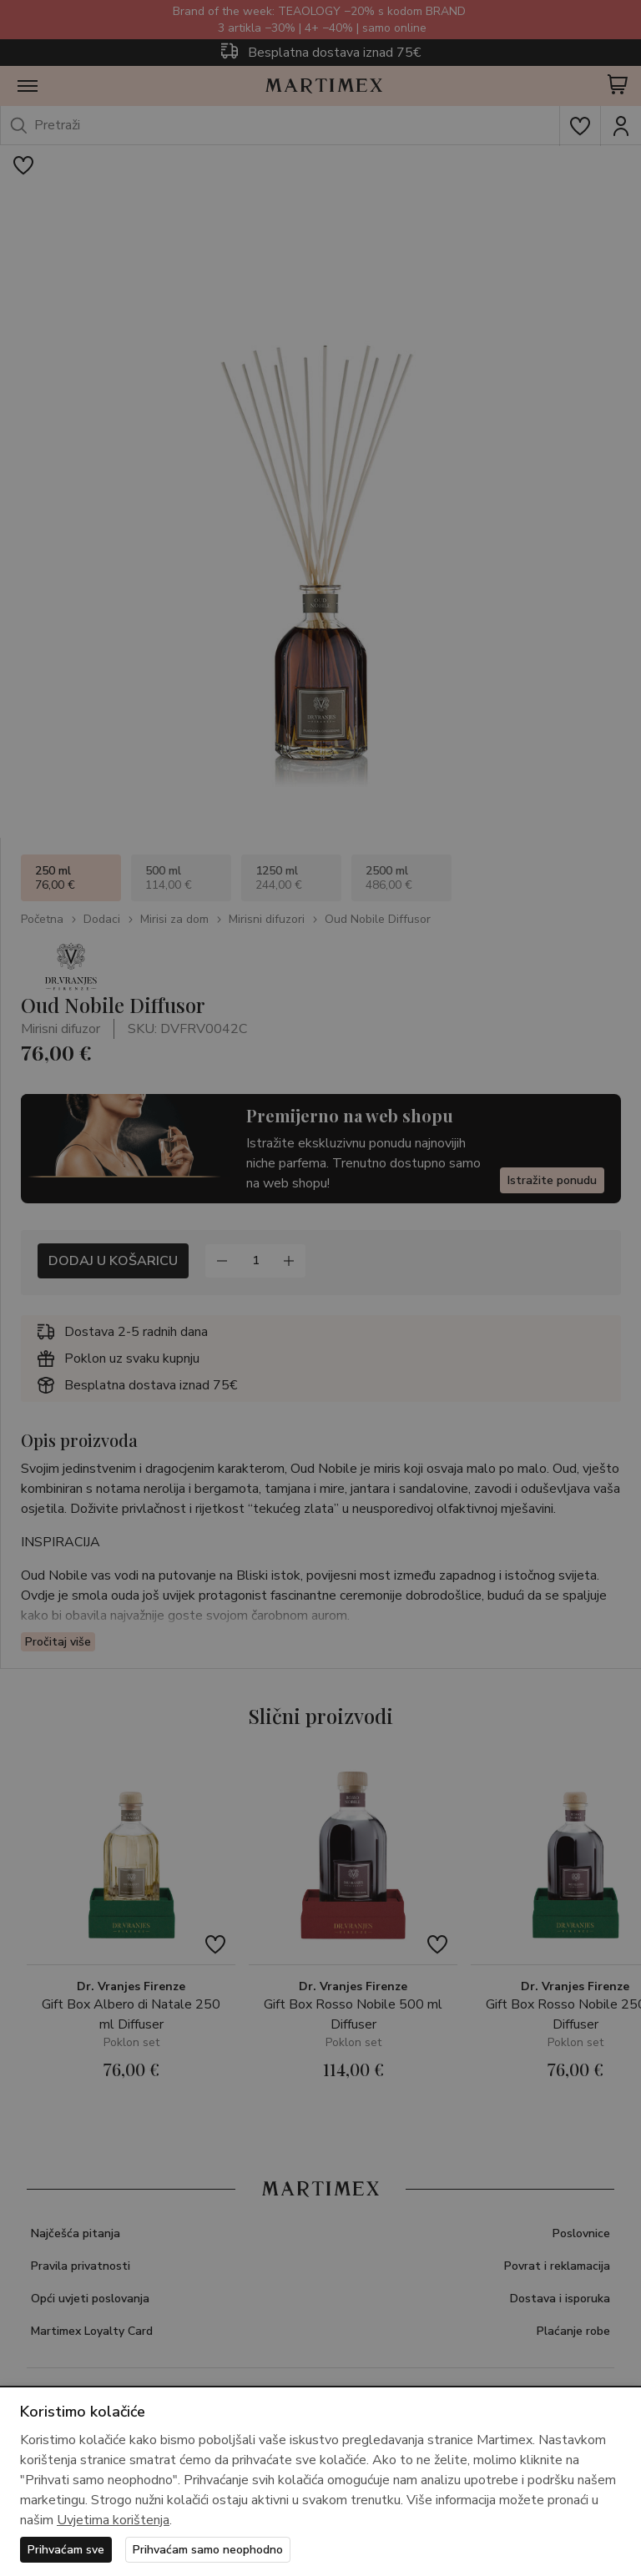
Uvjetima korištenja (113, 2520)
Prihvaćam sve (66, 2550)
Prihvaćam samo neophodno (208, 2550)
